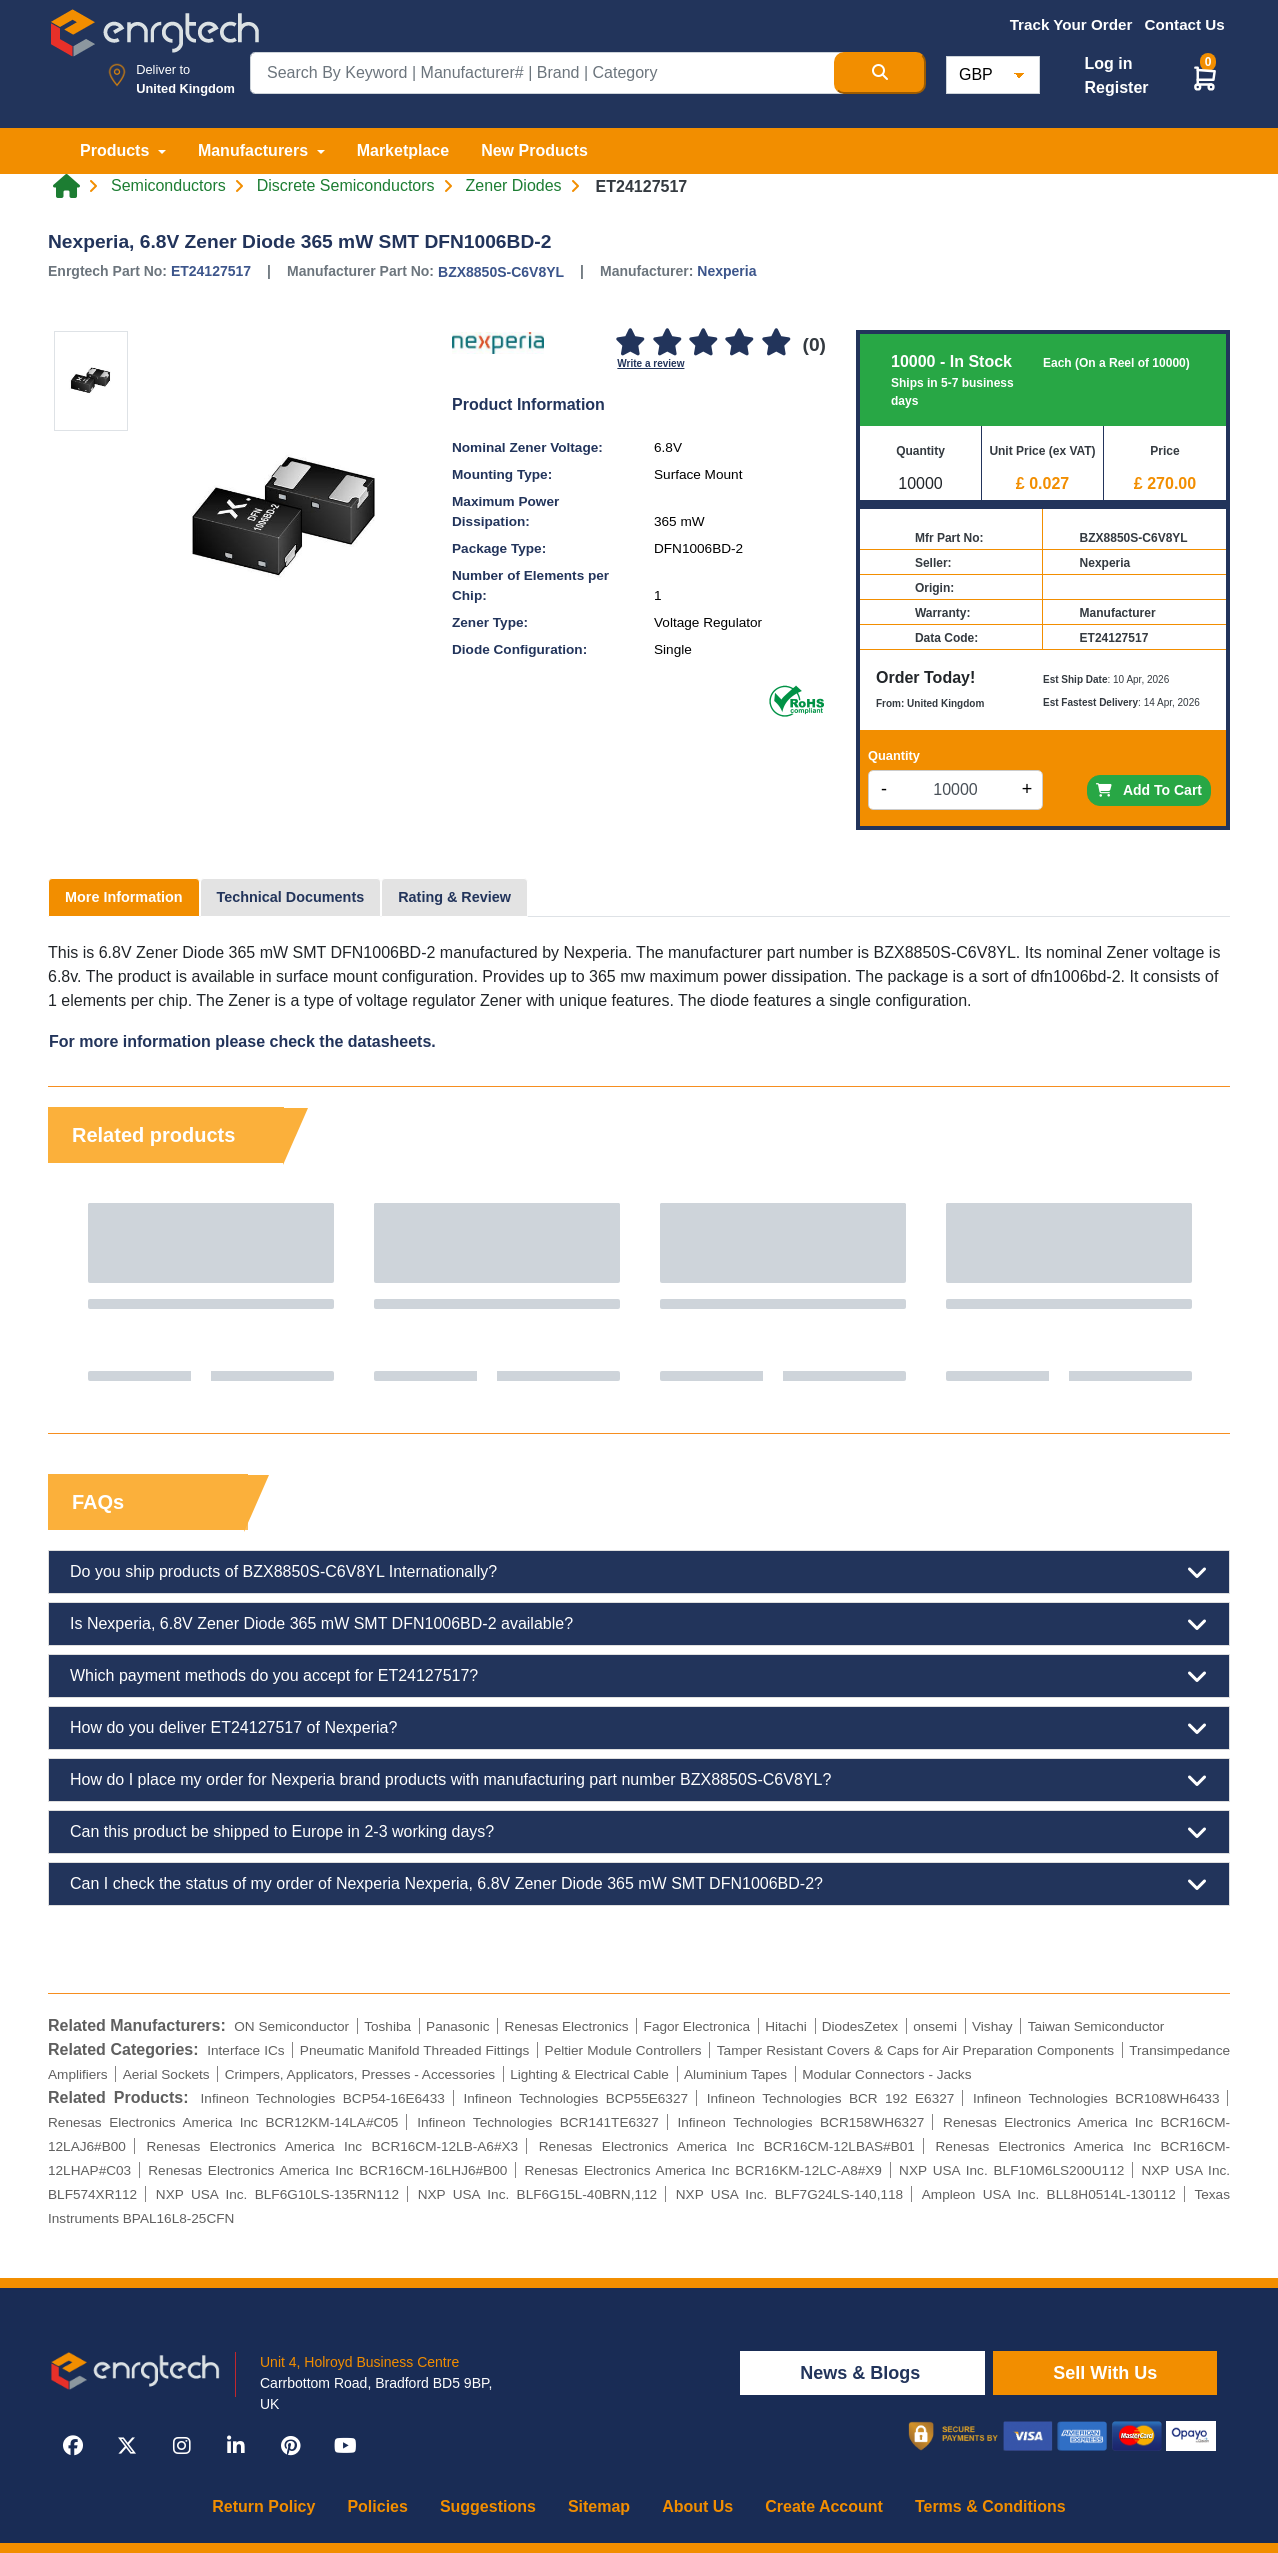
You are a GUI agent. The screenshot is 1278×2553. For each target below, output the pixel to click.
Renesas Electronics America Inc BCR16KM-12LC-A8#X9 (702, 2170)
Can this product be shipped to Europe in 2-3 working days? (639, 1832)
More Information (124, 897)
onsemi (935, 2026)
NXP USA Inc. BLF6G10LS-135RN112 (277, 2194)
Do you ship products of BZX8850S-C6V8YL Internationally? (639, 1572)
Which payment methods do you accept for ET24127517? (639, 1676)
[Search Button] (880, 73)
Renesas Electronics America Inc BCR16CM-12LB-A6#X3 (333, 2146)
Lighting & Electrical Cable (589, 2074)
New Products (534, 150)
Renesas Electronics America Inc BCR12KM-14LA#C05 (223, 2122)
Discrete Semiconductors (346, 186)
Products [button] (117, 150)
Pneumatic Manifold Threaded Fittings (414, 2050)
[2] (667, 343)
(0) (814, 344)
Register (1116, 87)
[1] (630, 343)
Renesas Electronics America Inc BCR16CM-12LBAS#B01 (727, 2146)
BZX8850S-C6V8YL (501, 272)
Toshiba (387, 2026)
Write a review (650, 363)
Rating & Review (454, 897)
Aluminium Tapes (735, 2074)
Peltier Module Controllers (623, 2050)
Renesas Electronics (567, 2026)
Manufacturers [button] (255, 150)
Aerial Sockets (166, 2074)
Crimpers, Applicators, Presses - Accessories (360, 2074)
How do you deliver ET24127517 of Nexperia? (639, 1728)
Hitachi (786, 2026)
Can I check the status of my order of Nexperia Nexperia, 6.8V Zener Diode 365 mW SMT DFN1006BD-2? (639, 1884)
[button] (1205, 77)
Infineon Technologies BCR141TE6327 (538, 2122)
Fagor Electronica (697, 2026)
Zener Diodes (514, 186)
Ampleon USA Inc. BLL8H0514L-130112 (1049, 2194)
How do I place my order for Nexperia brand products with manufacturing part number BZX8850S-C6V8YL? (639, 1780)
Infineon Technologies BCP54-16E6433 (323, 2098)
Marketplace (403, 150)
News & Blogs (862, 2373)
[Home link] (66, 186)
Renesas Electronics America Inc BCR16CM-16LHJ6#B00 (327, 2170)
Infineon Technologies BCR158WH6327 (801, 2122)
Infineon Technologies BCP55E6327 (575, 2098)
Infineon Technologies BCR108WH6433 (1096, 2098)
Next (1195, 1292)
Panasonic (457, 2026)
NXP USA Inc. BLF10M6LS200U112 (1011, 2170)
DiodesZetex (860, 2026)
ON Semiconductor (291, 2026)
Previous (83, 1292)
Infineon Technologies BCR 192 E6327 (831, 2098)
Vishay (992, 2026)
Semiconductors (168, 186)
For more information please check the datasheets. (242, 1041)
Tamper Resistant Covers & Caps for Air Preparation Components (915, 2050)
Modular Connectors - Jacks (886, 2074)
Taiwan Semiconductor (1096, 2026)
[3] (703, 343)
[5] (776, 343)
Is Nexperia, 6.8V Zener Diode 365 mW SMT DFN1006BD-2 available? (639, 1624)
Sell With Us (1105, 2373)
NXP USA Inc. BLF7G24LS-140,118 (789, 2194)
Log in (1108, 63)
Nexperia (726, 271)
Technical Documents (291, 897)
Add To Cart (1149, 790)
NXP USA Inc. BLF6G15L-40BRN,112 (537, 2194)
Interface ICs (245, 2050)
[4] (740, 343)
